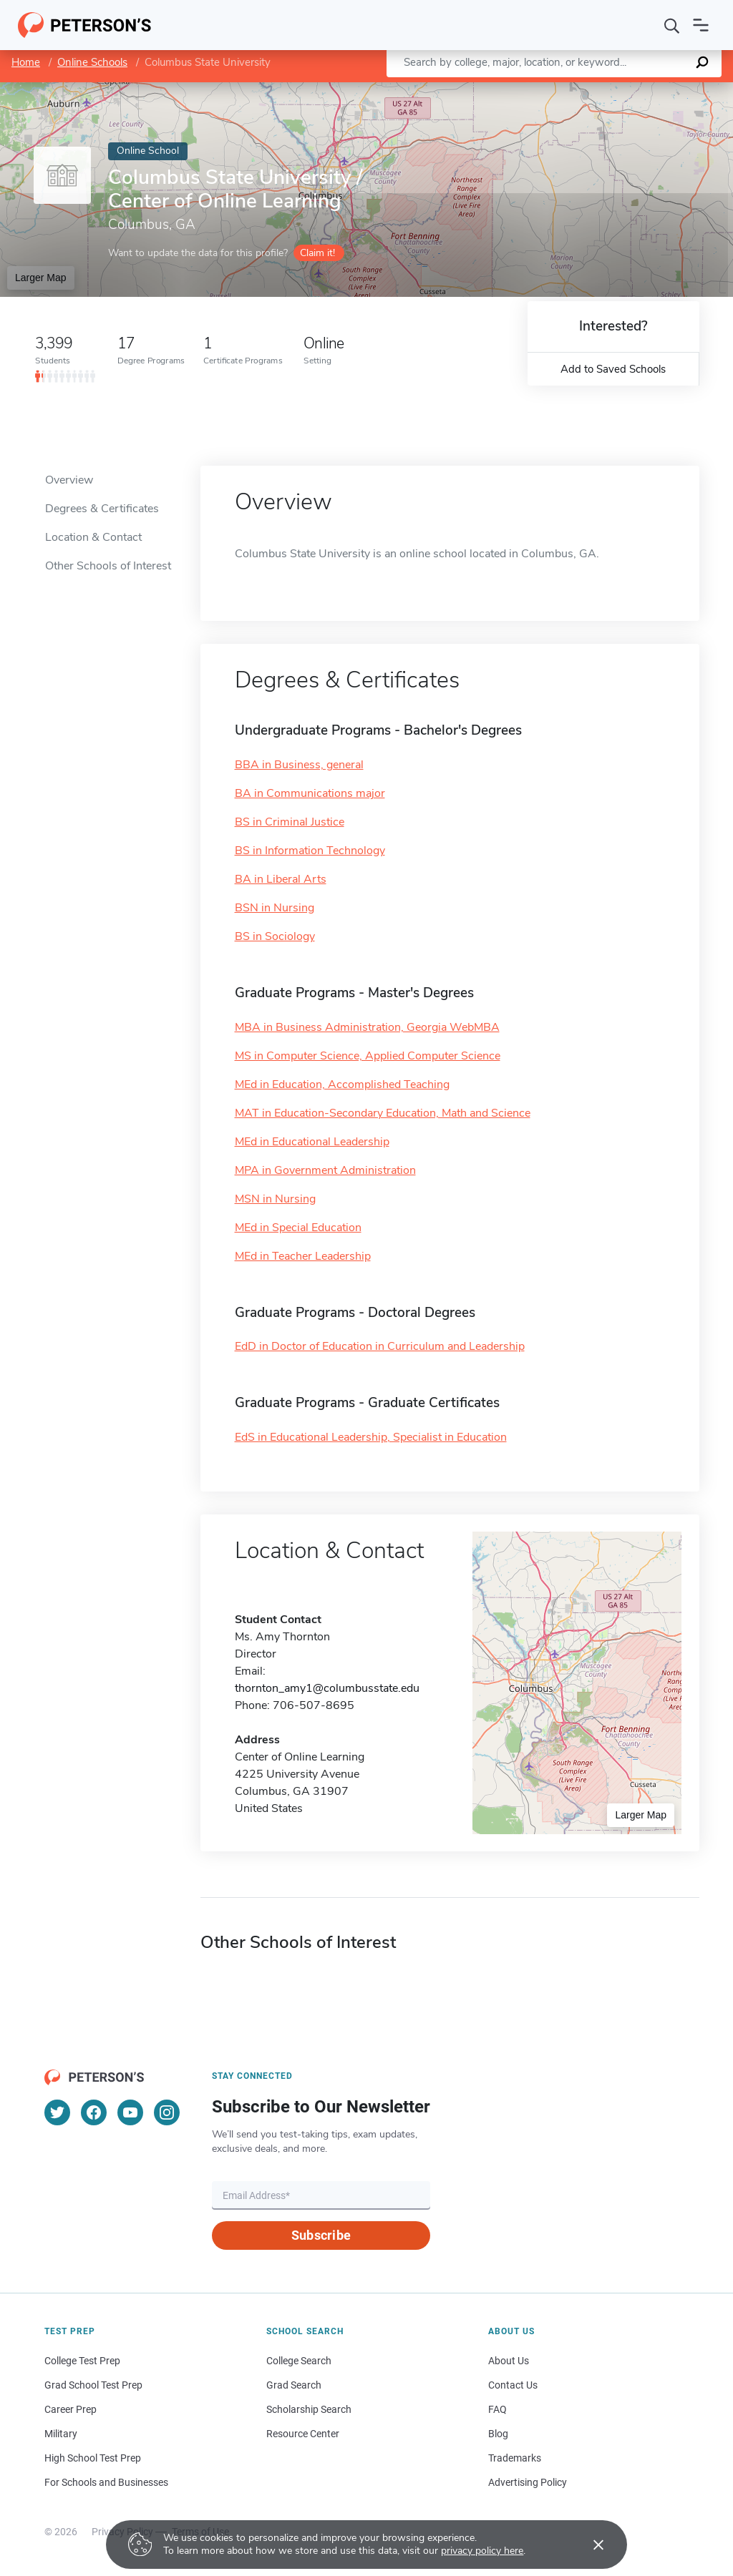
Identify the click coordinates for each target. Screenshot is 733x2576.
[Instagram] (167, 2112)
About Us (508, 2360)
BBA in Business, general (299, 765)
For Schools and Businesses (106, 2482)
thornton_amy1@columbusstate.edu (327, 1688)
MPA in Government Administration (325, 1170)
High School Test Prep (92, 2458)
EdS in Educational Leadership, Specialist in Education (371, 1437)
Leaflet (559, 89)
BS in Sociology (275, 936)
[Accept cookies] (588, 2544)
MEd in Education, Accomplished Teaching (342, 1084)
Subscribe (321, 2235)
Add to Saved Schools (613, 369)
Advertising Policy (527, 2482)
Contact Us (513, 2385)
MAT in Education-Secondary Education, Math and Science (382, 1113)
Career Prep (70, 2409)
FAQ (497, 2409)
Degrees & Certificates (102, 508)
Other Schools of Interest (108, 566)
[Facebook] (94, 2112)
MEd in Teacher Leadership (303, 1256)
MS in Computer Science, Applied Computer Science (367, 1056)
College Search (298, 2360)
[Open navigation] (700, 25)
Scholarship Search (308, 2409)
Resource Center (302, 2433)
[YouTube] (130, 2112)
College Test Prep (82, 2360)
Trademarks (514, 2458)
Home (25, 62)
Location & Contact (93, 537)
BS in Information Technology (310, 850)
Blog (498, 2433)
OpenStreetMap (636, 89)
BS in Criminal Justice (289, 822)
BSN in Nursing (274, 908)
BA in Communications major (310, 793)
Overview (69, 480)
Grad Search (293, 2385)
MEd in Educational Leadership (312, 1142)
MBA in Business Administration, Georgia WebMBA (367, 1027)
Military (60, 2433)
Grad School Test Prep (93, 2385)
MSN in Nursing (275, 1199)
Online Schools (92, 62)
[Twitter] (57, 2112)
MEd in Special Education (298, 1227)
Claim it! (317, 253)
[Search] (672, 25)
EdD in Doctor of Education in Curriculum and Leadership (380, 1346)
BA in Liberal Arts (280, 879)
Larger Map (41, 277)
